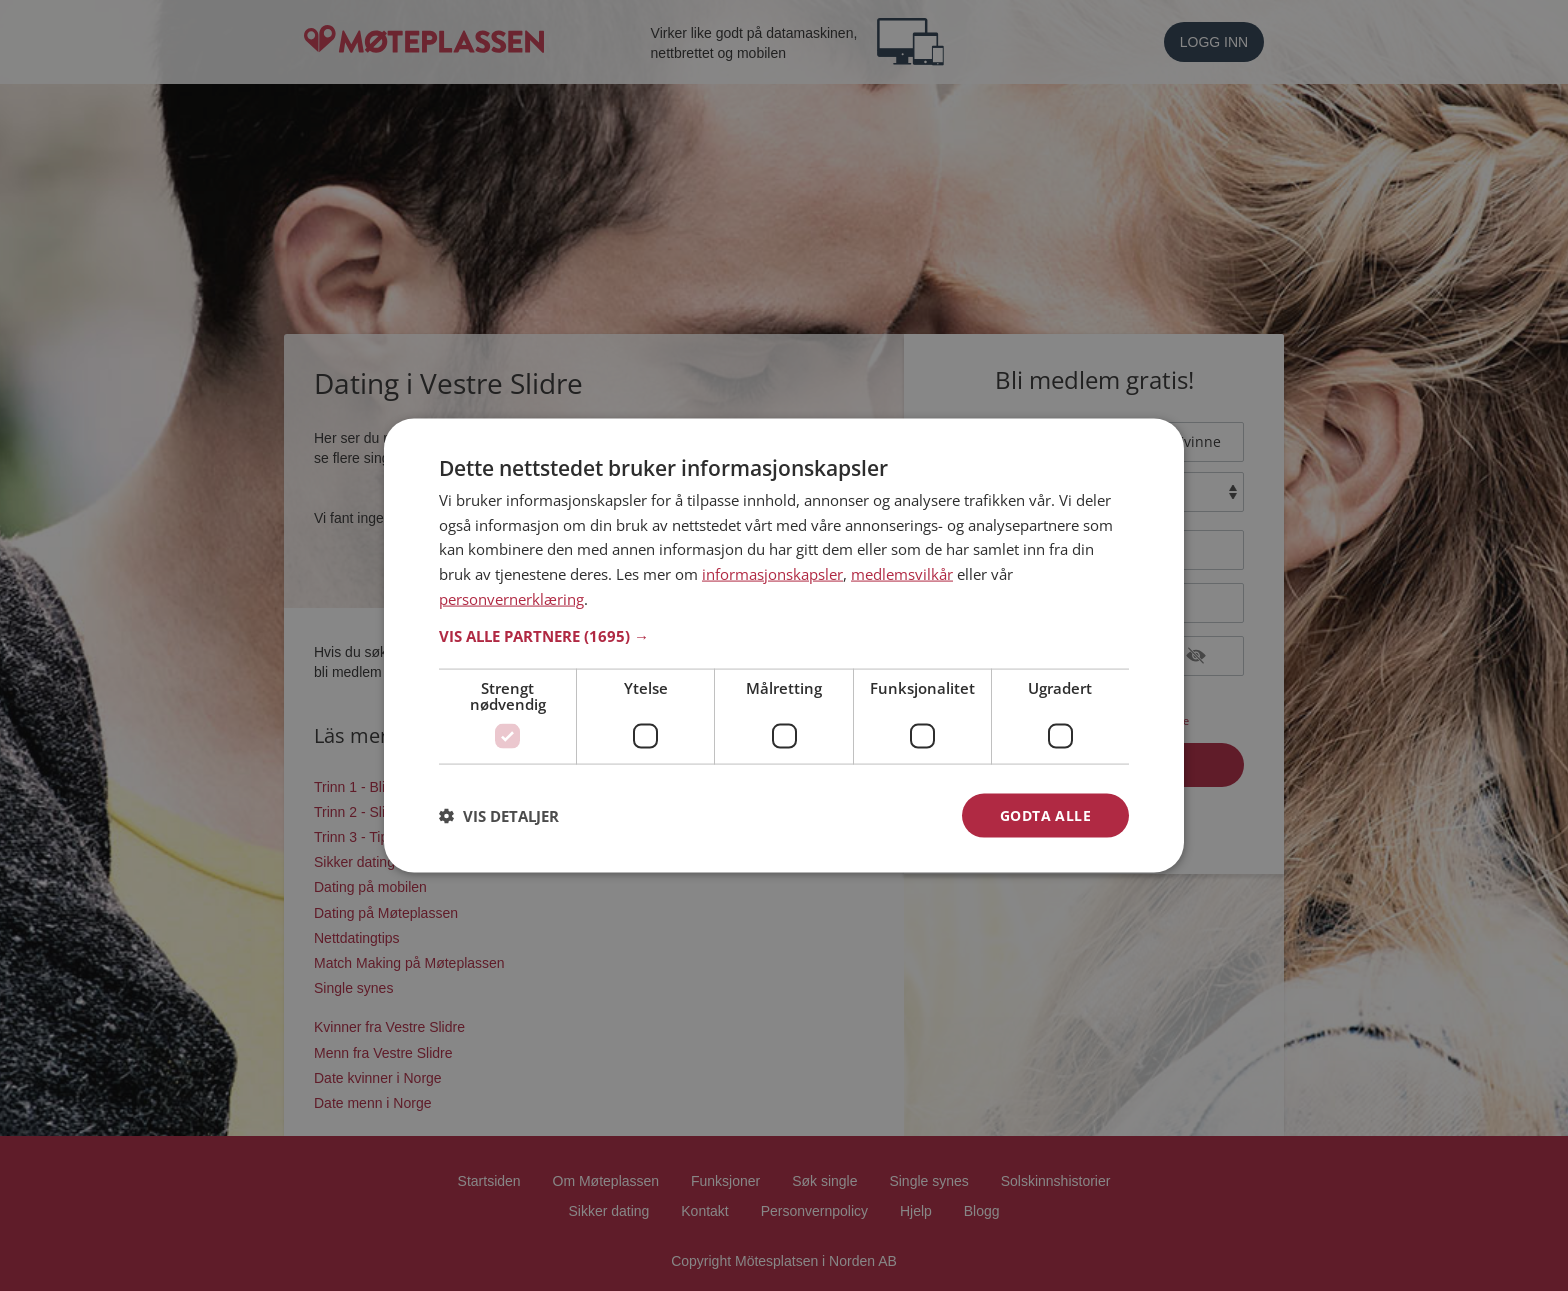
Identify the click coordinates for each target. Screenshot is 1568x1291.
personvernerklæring (511, 598)
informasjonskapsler (772, 574)
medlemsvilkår (902, 574)
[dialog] (784, 645)
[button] (784, 635)
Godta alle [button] (1045, 814)
